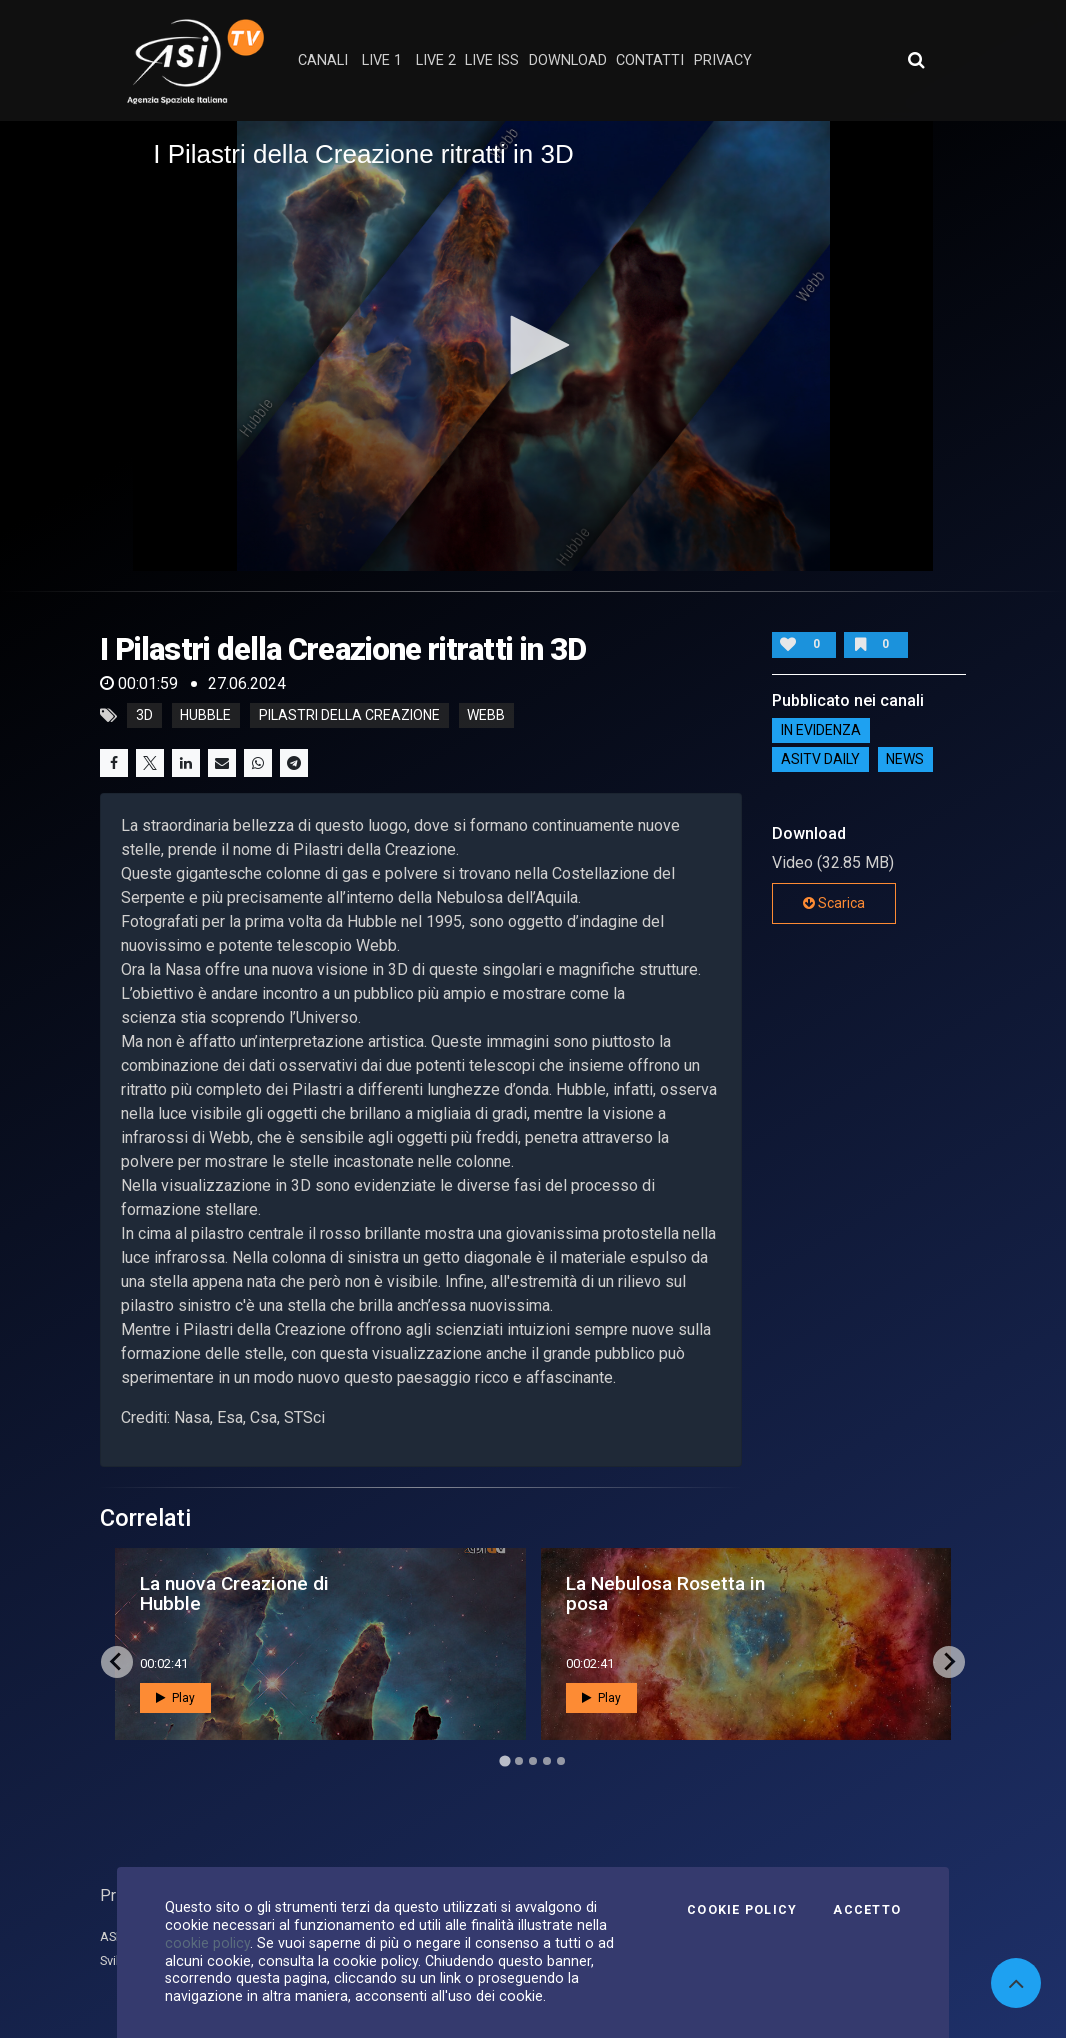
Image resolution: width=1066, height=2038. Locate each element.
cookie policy (207, 1943)
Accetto (867, 1910)
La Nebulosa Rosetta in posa (665, 1593)
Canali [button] (323, 60)
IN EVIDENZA (821, 730)
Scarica (834, 903)
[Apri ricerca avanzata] (916, 60)
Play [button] (175, 1698)
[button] (533, 345)
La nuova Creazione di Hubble (234, 1593)
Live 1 (382, 60)
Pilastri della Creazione (349, 716)
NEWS (905, 759)
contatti (650, 60)
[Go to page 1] (504, 1760)
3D (144, 716)
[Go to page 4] (547, 1761)
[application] (533, 346)
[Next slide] (949, 1662)
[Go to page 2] (519, 1761)
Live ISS (492, 60)
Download (568, 60)
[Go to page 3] (533, 1761)
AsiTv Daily (820, 759)
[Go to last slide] (117, 1662)
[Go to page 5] (561, 1761)
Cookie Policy (742, 1910)
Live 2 (436, 60)
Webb (486, 716)
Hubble (205, 716)
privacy (723, 60)
